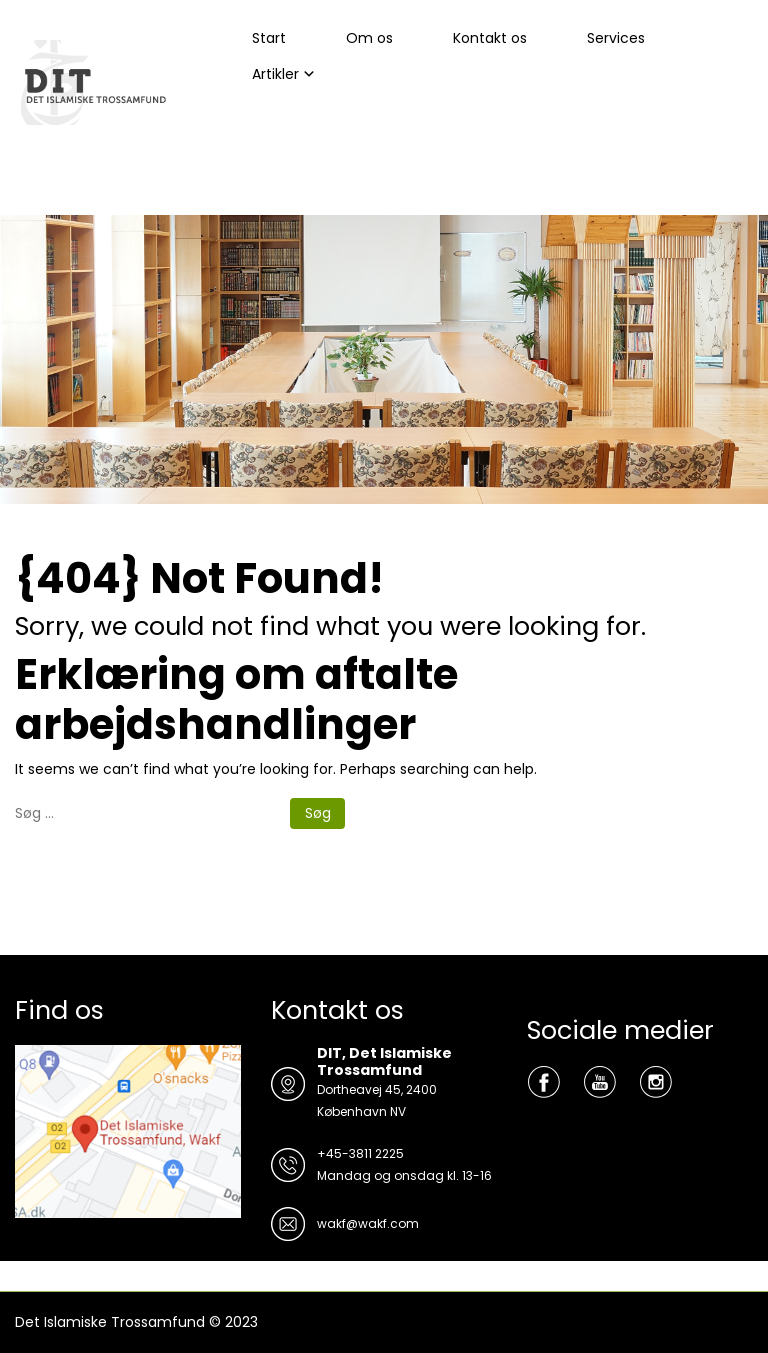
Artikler (275, 74)
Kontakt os (490, 38)
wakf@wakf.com (368, 1223)
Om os (369, 38)
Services (616, 38)
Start (269, 38)
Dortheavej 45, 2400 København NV (377, 1100)
